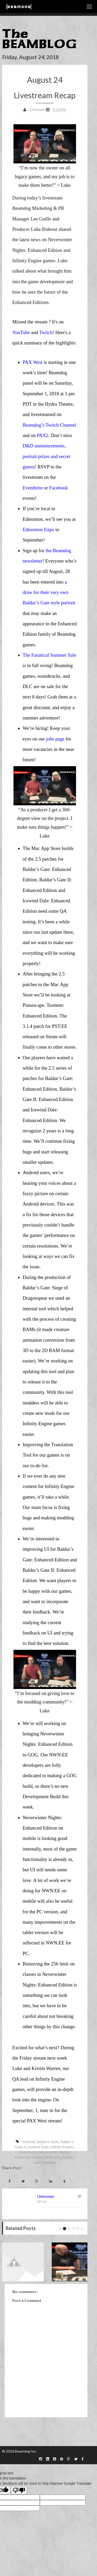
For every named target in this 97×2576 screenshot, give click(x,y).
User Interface (44, 2162)
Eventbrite (33, 487)
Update (67, 2157)
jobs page (55, 739)
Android (28, 2142)
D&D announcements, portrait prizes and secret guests (47, 456)
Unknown (45, 2196)
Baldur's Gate (47, 2142)
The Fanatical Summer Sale (49, 655)
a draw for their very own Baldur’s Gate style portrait (49, 592)
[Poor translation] (19, 2490)
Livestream (27, 2152)
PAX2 (42, 435)
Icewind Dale (38, 2147)
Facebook (58, 487)
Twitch (46, 332)
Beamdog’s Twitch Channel (49, 425)
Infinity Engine (61, 2147)
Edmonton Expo (38, 529)
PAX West (33, 362)
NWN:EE (52, 2157)
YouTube (21, 332)
